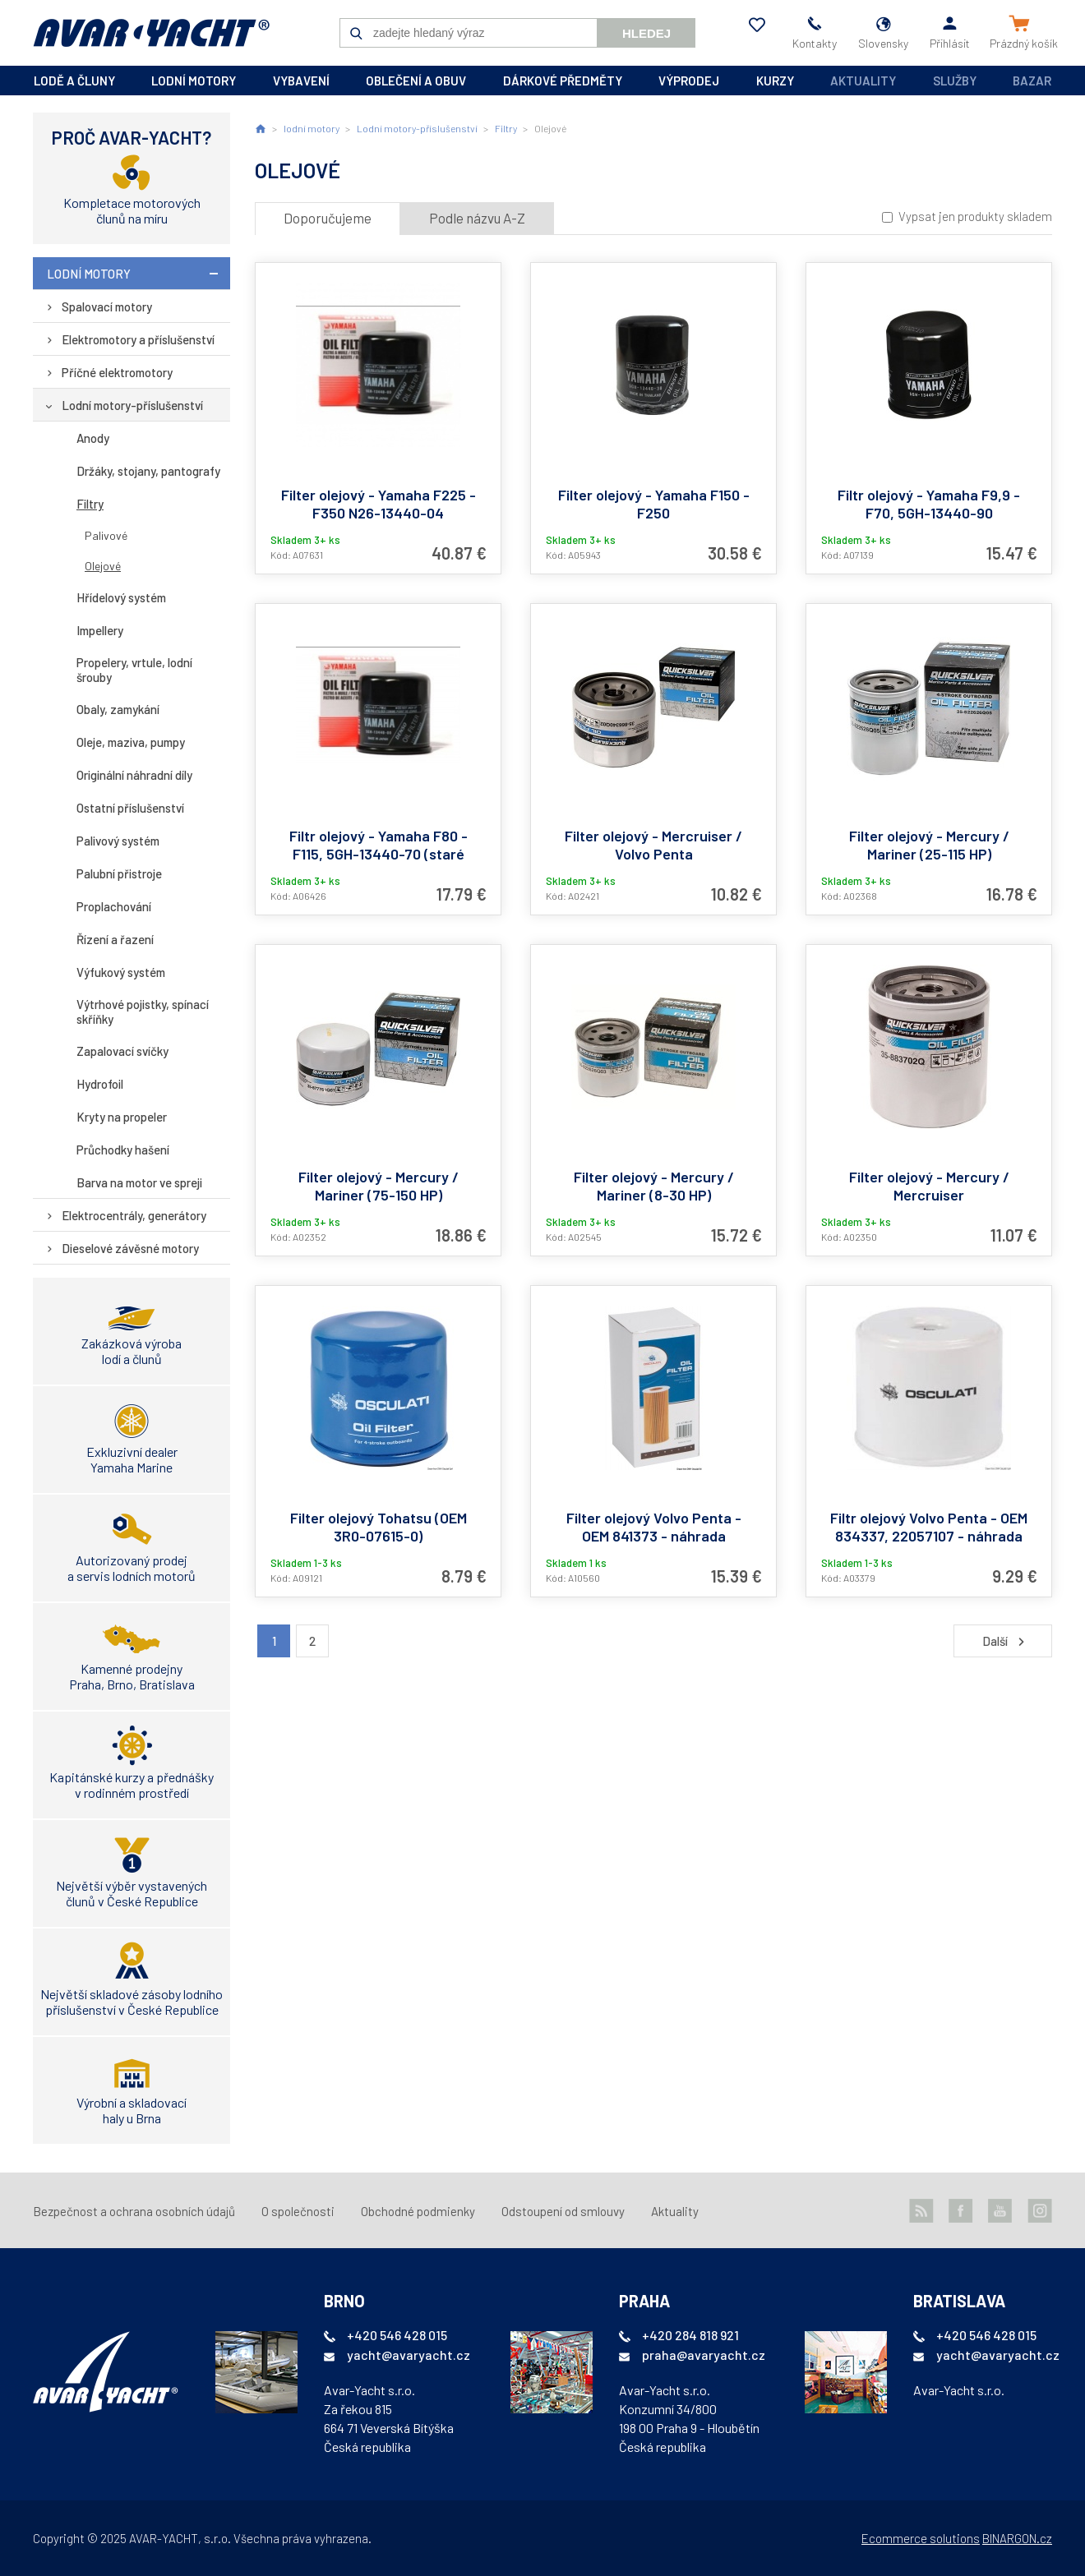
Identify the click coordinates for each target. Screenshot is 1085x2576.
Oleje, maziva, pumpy (130, 742)
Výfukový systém (120, 972)
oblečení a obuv (416, 80)
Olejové (103, 566)
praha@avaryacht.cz (703, 2354)
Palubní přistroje (119, 873)
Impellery (99, 630)
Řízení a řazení (115, 939)
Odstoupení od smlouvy (563, 2211)
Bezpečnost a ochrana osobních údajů (134, 2211)
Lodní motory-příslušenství (132, 405)
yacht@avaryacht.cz (408, 2354)
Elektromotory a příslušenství (138, 339)
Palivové (106, 535)
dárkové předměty (562, 80)
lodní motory (193, 80)
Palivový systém (117, 840)
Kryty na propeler (121, 1116)
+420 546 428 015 (397, 2335)
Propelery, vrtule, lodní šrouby (134, 669)
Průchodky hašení (122, 1149)
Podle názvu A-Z (477, 218)
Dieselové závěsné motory (130, 1248)
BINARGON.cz (1017, 2538)
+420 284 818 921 (690, 2335)
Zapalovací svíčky (122, 1051)
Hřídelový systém (121, 597)
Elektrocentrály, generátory (134, 1215)
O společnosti (298, 2211)
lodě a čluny (74, 80)
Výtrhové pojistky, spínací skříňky (142, 1011)
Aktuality (863, 80)
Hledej (646, 33)
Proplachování (113, 906)
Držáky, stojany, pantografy (148, 470)
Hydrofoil (99, 1083)
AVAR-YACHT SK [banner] (151, 33)
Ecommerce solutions (920, 2538)
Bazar (1032, 80)
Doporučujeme (328, 218)
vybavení (301, 80)
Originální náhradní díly (134, 774)
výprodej (688, 80)
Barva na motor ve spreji (139, 1182)
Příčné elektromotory (117, 372)
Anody (92, 438)
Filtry (90, 503)
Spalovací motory (107, 306)
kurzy (775, 80)
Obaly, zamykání (117, 709)
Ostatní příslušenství (130, 807)
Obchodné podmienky (418, 2211)
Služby (954, 80)
